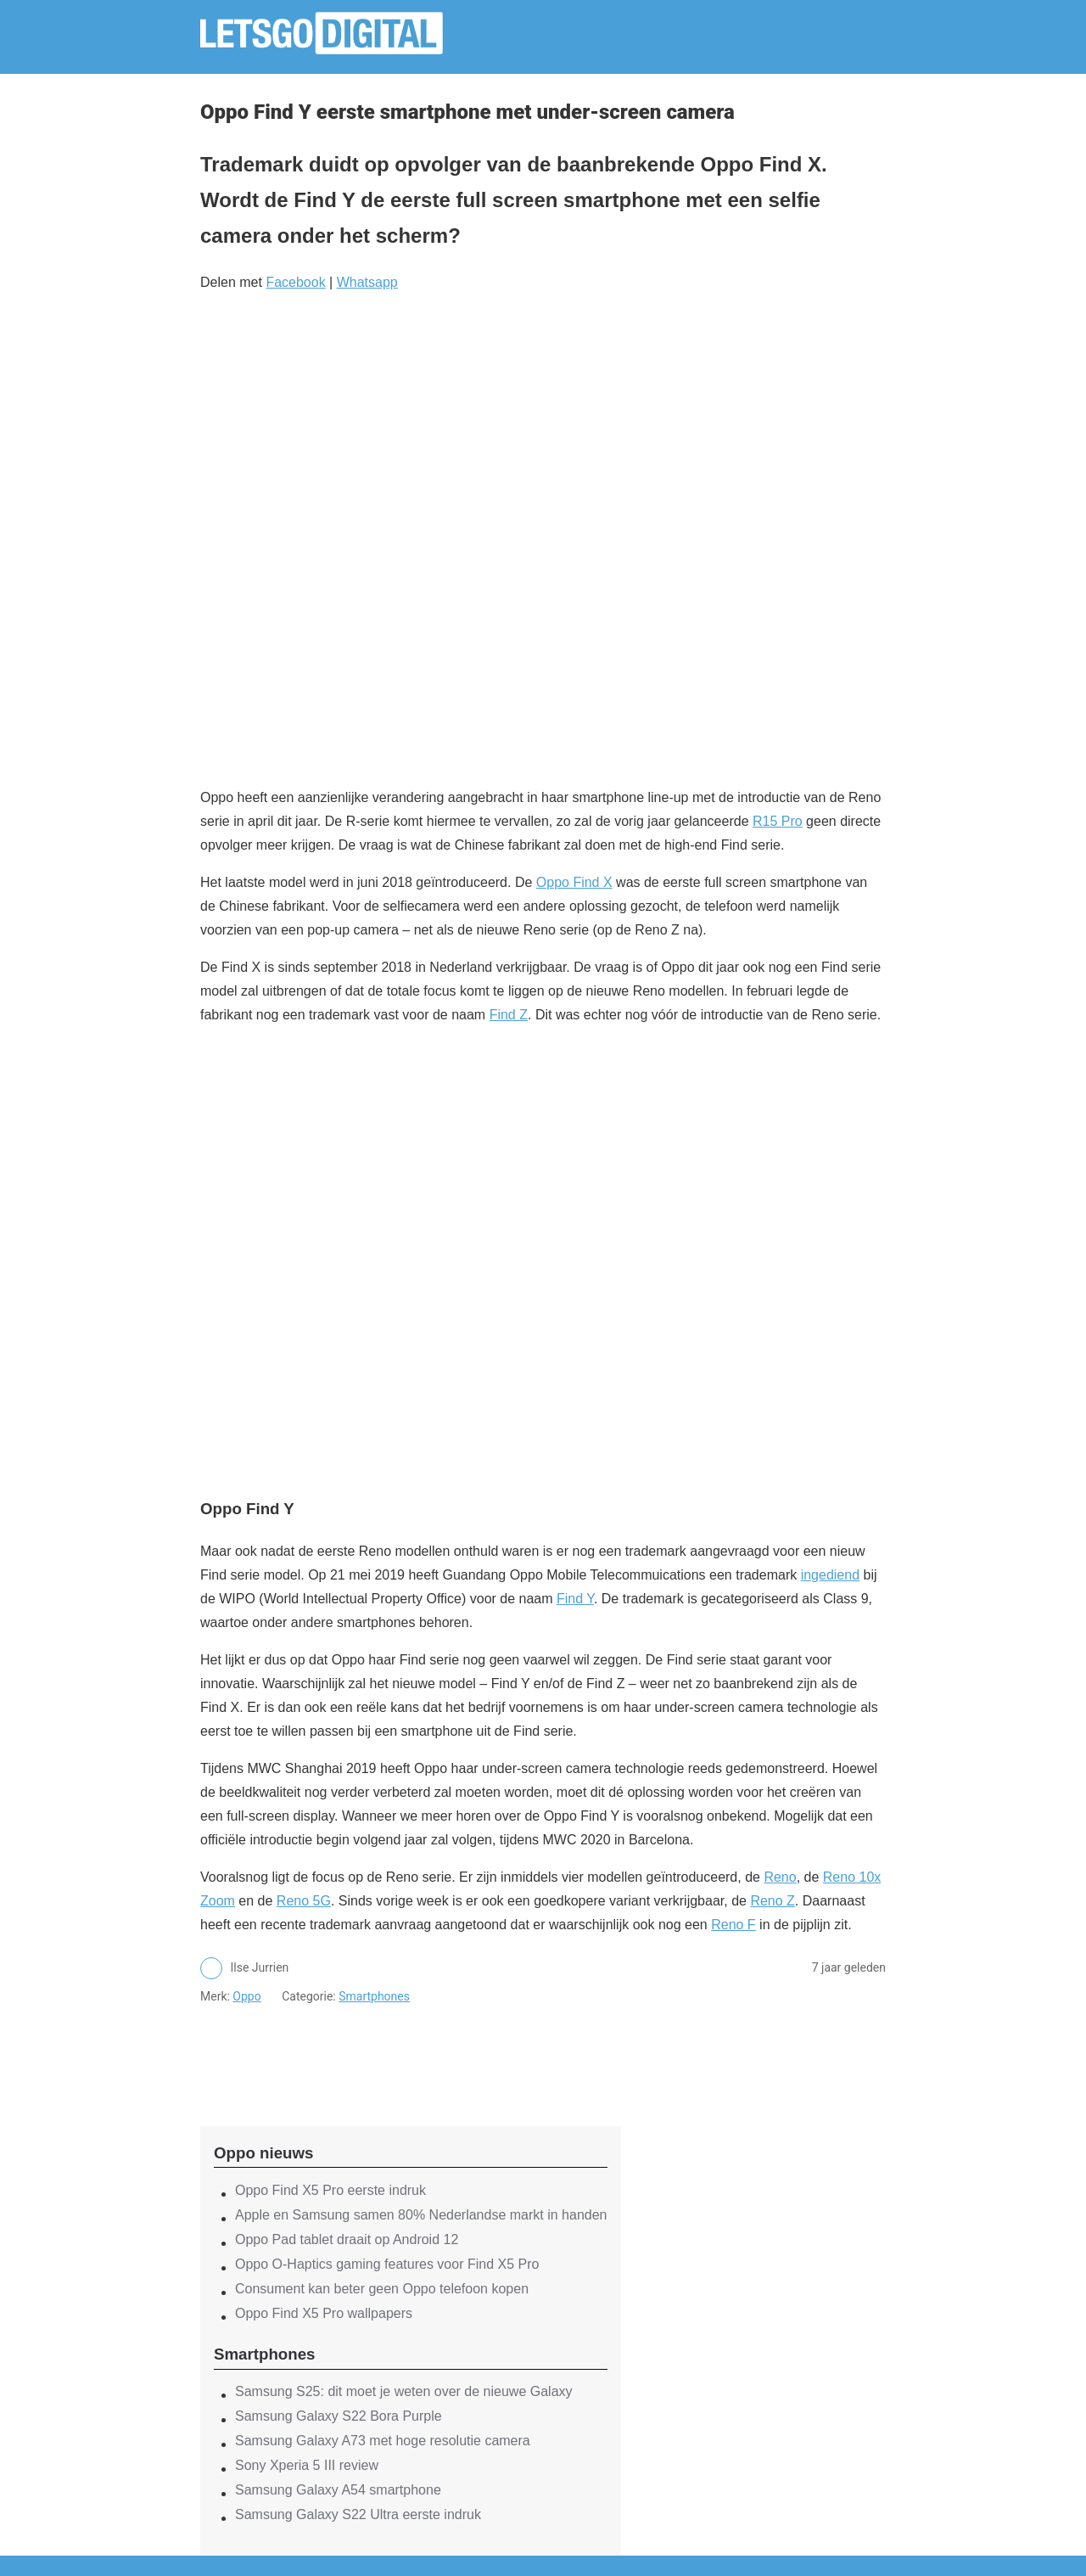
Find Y (575, 1598)
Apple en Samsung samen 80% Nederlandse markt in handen (421, 2215)
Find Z (509, 1014)
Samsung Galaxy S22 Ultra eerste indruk (358, 2514)
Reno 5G (304, 1901)
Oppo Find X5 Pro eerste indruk (330, 2190)
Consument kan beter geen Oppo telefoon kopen (382, 2288)
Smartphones (374, 1996)
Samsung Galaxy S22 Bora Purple (338, 2416)
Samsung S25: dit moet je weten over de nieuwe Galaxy (404, 2391)
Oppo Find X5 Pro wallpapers (323, 2313)
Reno (780, 1877)
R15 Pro (778, 821)
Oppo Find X (574, 882)
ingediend (830, 1575)
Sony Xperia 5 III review (306, 2465)
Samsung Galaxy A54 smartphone (338, 2490)
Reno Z (772, 1901)
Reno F (733, 1924)
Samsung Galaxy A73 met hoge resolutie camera (382, 2440)
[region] (410, 2050)
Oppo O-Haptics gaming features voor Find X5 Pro (387, 2264)
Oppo (246, 1996)
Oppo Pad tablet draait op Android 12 (346, 2239)
